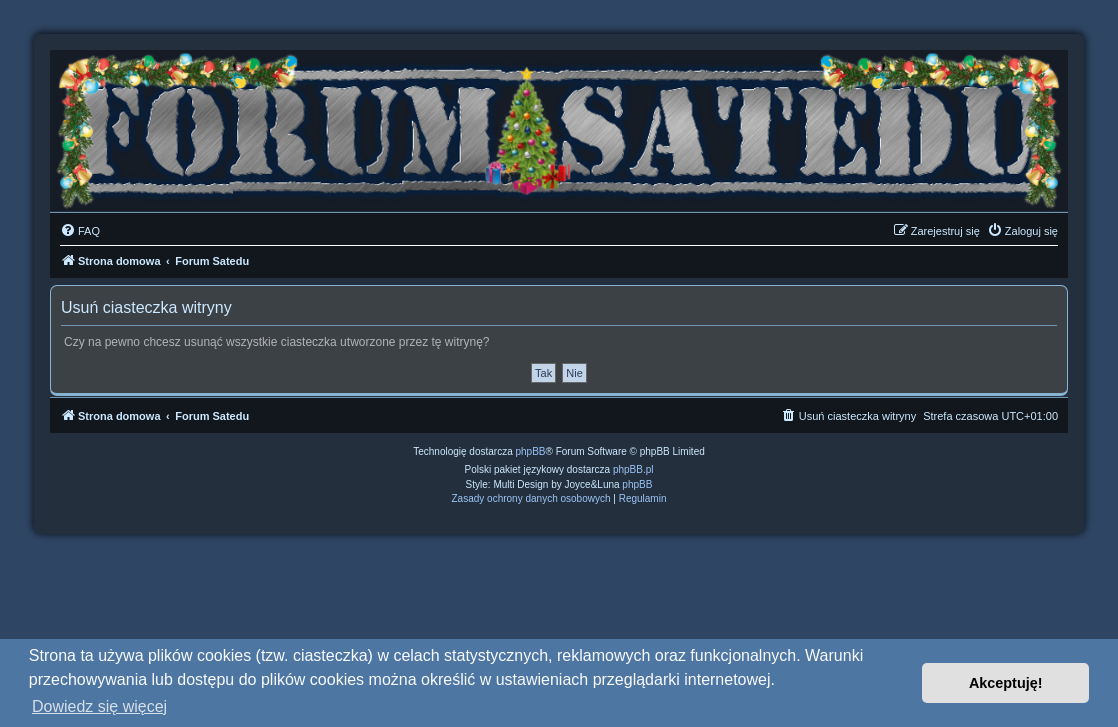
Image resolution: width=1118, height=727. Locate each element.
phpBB (531, 451)
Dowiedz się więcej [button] (99, 706)
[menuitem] (80, 231)
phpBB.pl (633, 469)
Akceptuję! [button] (1006, 683)
